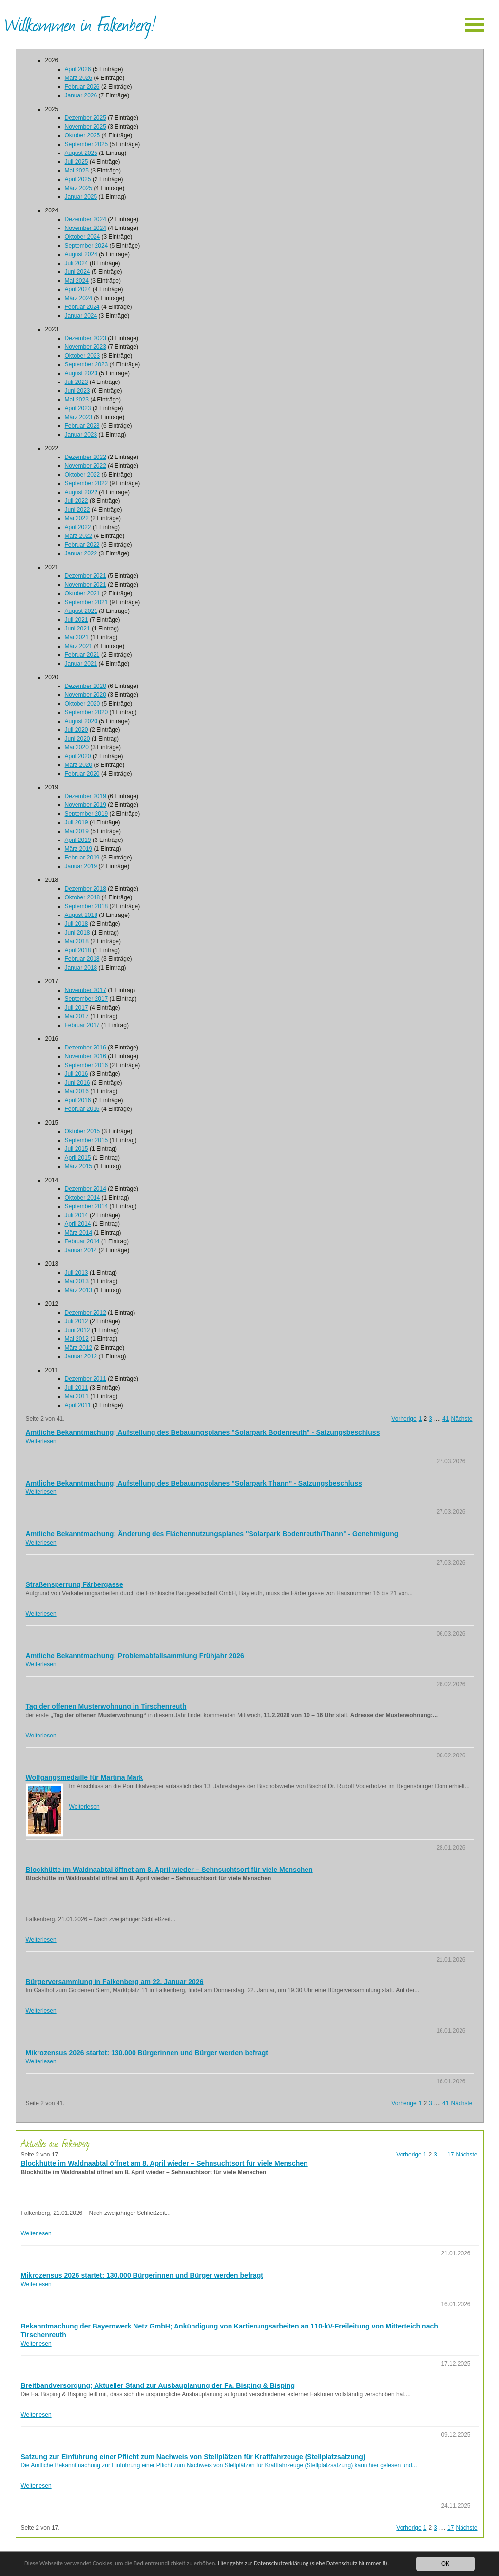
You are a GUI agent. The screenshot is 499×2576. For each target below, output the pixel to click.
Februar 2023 (82, 425)
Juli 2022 (76, 500)
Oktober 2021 (82, 593)
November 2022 (85, 465)
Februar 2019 (82, 857)
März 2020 (79, 765)
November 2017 (85, 990)
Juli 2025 (76, 161)
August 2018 (81, 915)
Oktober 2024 (82, 236)
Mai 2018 (77, 941)
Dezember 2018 (85, 888)
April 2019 (78, 840)
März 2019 (79, 848)
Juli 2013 (76, 1272)
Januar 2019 (81, 866)
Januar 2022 (81, 553)
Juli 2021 (76, 619)
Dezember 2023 (85, 338)
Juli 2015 (76, 1148)
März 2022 (79, 536)
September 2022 (86, 483)
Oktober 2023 (82, 355)
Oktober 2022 (82, 474)
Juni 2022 (77, 509)
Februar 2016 (82, 1109)
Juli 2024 (76, 263)
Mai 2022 (77, 518)
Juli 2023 (76, 382)
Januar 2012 (81, 1356)
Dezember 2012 (85, 1312)
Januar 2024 (81, 315)
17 (450, 2154)
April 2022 (78, 527)
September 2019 (86, 813)
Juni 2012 (77, 1330)
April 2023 (78, 408)
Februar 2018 (82, 958)
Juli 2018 (76, 923)
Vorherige (403, 1418)
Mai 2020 (77, 747)
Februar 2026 (82, 86)
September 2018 (86, 906)
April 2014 (78, 1224)
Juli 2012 (76, 1321)
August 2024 (81, 254)
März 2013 (79, 1290)
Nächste (461, 1418)
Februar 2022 (82, 544)
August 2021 (81, 611)
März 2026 (79, 78)
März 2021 (79, 646)
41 (445, 1418)
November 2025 (85, 126)
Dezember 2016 (85, 1047)
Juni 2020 (77, 738)
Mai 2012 (77, 1339)
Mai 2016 (77, 1091)
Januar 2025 (81, 196)
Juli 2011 (76, 1387)
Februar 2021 (82, 654)
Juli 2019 (76, 822)
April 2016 (78, 1100)
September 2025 (86, 144)
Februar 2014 (82, 1241)
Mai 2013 (77, 1281)
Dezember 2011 (85, 1378)
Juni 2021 (77, 628)
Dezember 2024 (85, 219)
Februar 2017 (82, 1025)
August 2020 (81, 721)
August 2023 (81, 373)
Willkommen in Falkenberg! (80, 23)
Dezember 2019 (85, 796)
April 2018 (78, 950)
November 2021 (85, 584)
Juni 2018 (77, 932)
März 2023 (79, 417)
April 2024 (78, 289)
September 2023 (86, 364)
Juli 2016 (76, 1073)
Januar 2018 (81, 967)
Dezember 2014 (85, 1188)
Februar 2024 (82, 307)
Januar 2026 (81, 95)
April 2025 (78, 179)
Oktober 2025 (82, 135)
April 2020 (78, 756)
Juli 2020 (76, 729)
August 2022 (81, 492)
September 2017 (86, 998)
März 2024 (79, 298)
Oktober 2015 (82, 1131)
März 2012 (79, 1347)
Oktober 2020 (82, 703)
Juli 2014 (76, 1215)
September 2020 (86, 712)
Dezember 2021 (85, 575)
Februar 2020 (82, 773)
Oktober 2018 (82, 897)
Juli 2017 (76, 1007)
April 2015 (78, 1157)
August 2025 (81, 153)
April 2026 (78, 69)
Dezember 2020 (85, 686)
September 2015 (86, 1140)
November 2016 (85, 1056)
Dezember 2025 (85, 117)
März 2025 (79, 188)
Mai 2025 (77, 170)
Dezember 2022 (85, 457)
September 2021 (86, 602)
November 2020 (85, 694)
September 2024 (86, 245)
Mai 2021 (77, 637)
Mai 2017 (77, 1016)
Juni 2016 (77, 1082)
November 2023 (85, 346)
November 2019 (85, 804)
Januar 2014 (81, 1250)
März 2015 (79, 1166)
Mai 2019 (77, 831)
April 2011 (78, 1405)
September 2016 (86, 1065)
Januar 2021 (81, 663)
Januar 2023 (81, 434)
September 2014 (86, 1206)
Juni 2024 (77, 271)
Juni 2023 (77, 390)
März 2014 (79, 1232)
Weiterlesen (41, 1441)
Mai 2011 (77, 1396)
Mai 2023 (77, 399)
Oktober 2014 (82, 1197)
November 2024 (85, 228)
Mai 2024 (77, 280)
